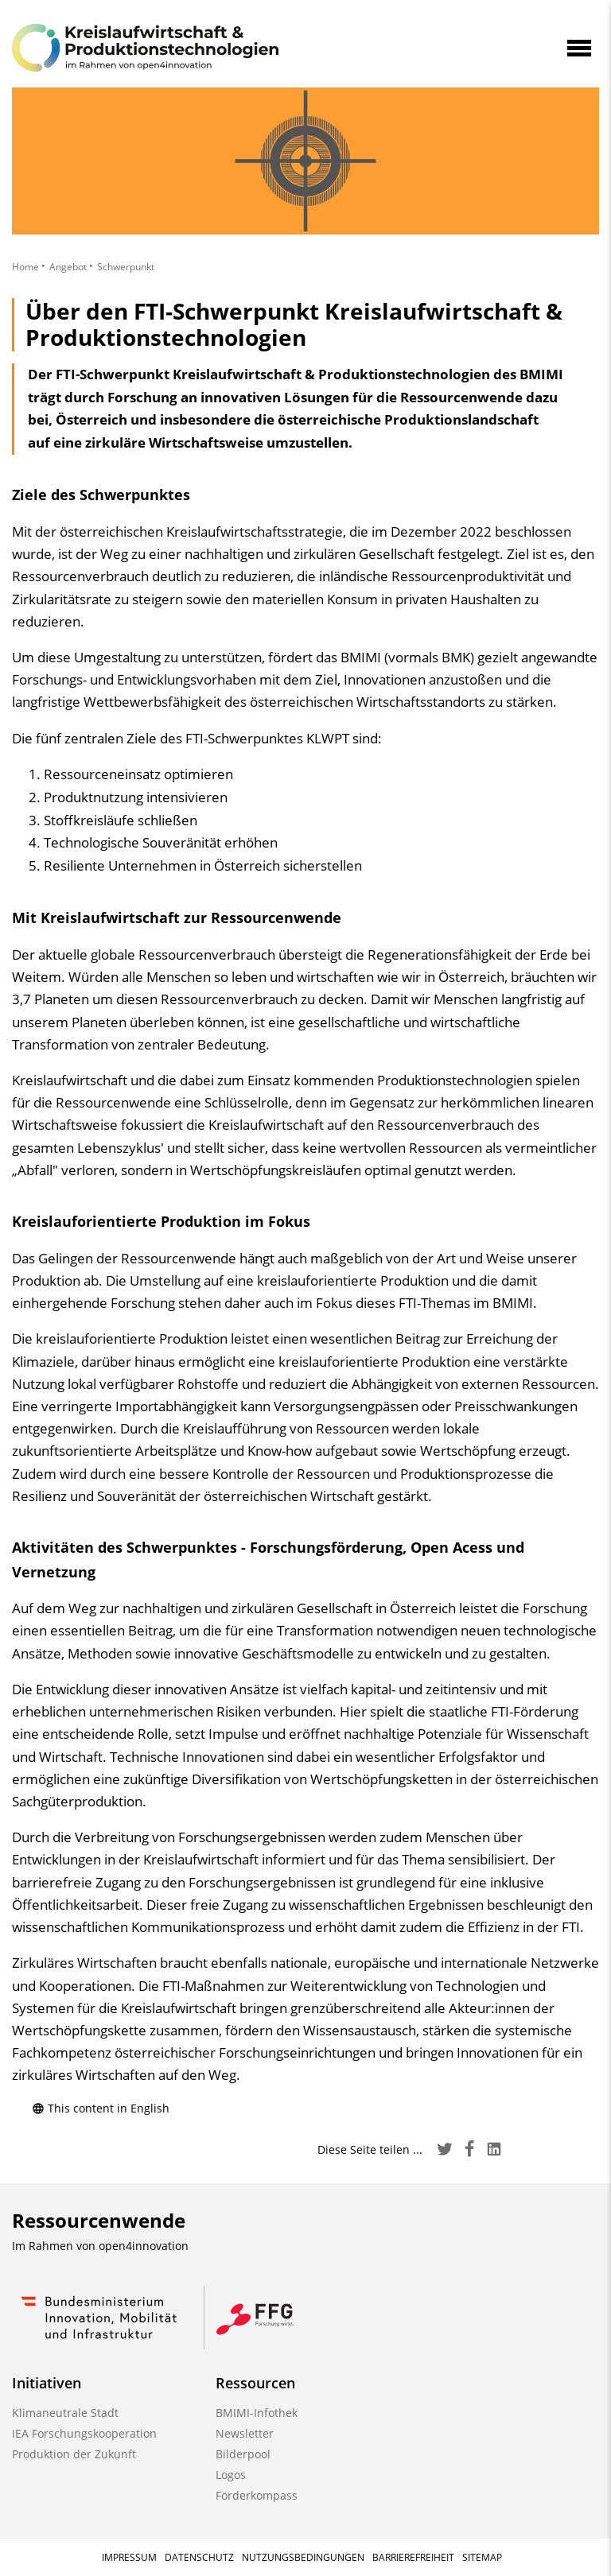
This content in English (100, 2108)
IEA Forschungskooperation (84, 2433)
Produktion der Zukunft (74, 2454)
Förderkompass (257, 2495)
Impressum (129, 2557)
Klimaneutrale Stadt (65, 2412)
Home (25, 267)
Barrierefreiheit (413, 2557)
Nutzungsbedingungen (303, 2557)
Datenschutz (199, 2557)
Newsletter (245, 2433)
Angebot (68, 267)
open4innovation (144, 2245)
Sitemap (482, 2557)
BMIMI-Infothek (257, 2412)
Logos (231, 2474)
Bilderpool (243, 2454)
